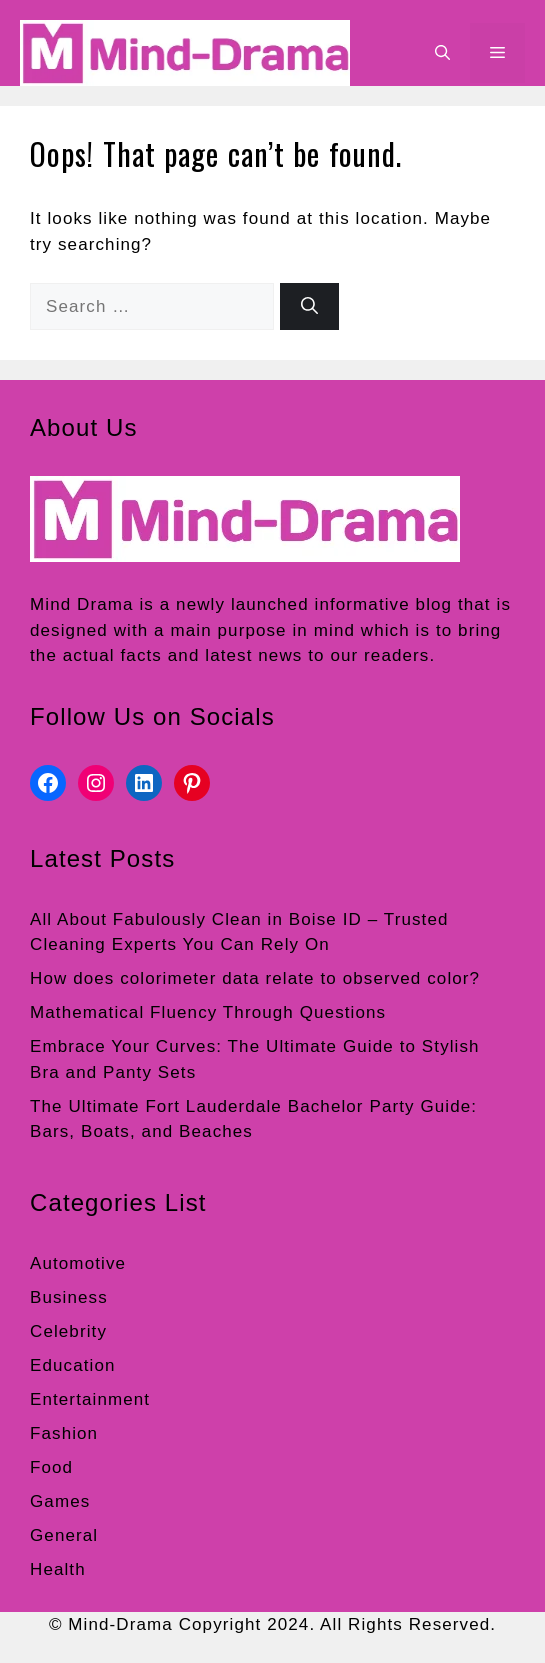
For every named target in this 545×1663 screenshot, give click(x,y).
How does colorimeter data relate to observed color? (255, 978)
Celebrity (68, 1331)
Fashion (64, 1433)
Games (60, 1501)
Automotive (78, 1263)
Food (51, 1467)
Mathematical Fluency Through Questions (208, 1012)
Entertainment (90, 1399)
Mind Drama (82, 604)
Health (58, 1569)
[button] (442, 53)
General (64, 1535)
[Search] (309, 307)
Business (69, 1297)
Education (73, 1365)
